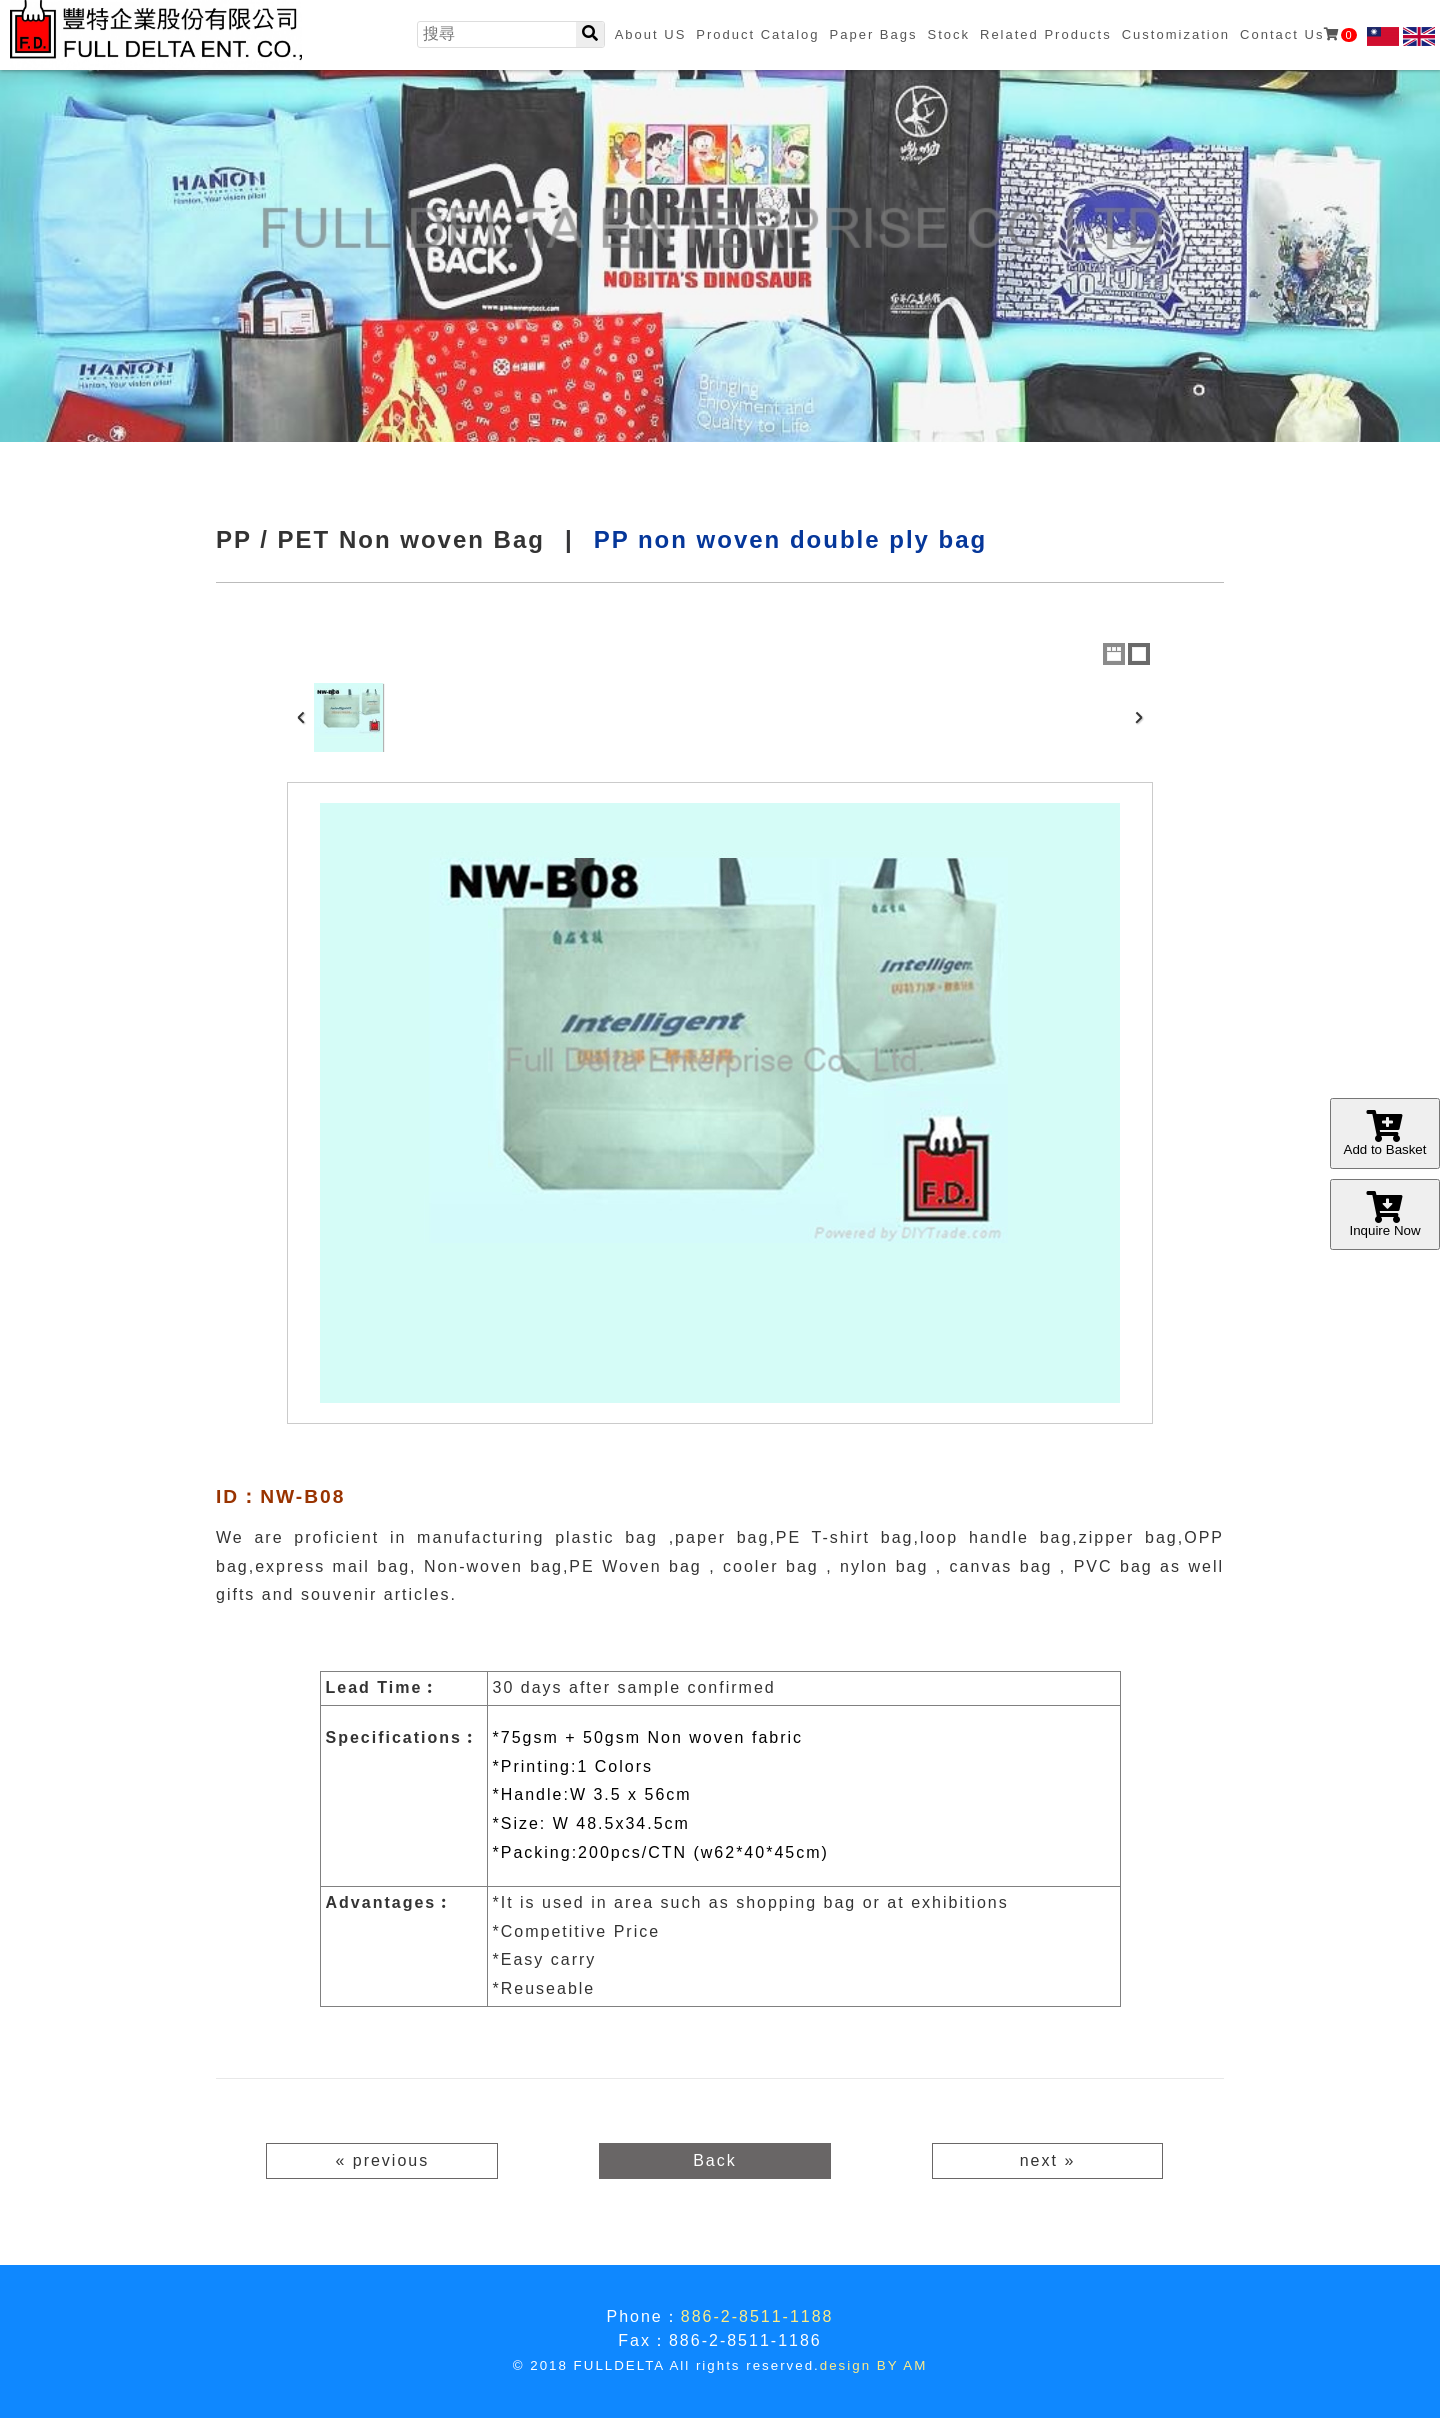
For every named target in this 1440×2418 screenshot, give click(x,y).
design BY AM (873, 2365)
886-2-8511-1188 (757, 2316)
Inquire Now (1385, 1214)
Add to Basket (1385, 1133)
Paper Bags (874, 34)
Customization (1176, 34)
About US (651, 34)
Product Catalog (757, 34)
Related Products (1046, 34)
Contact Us (1298, 34)
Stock (948, 34)
